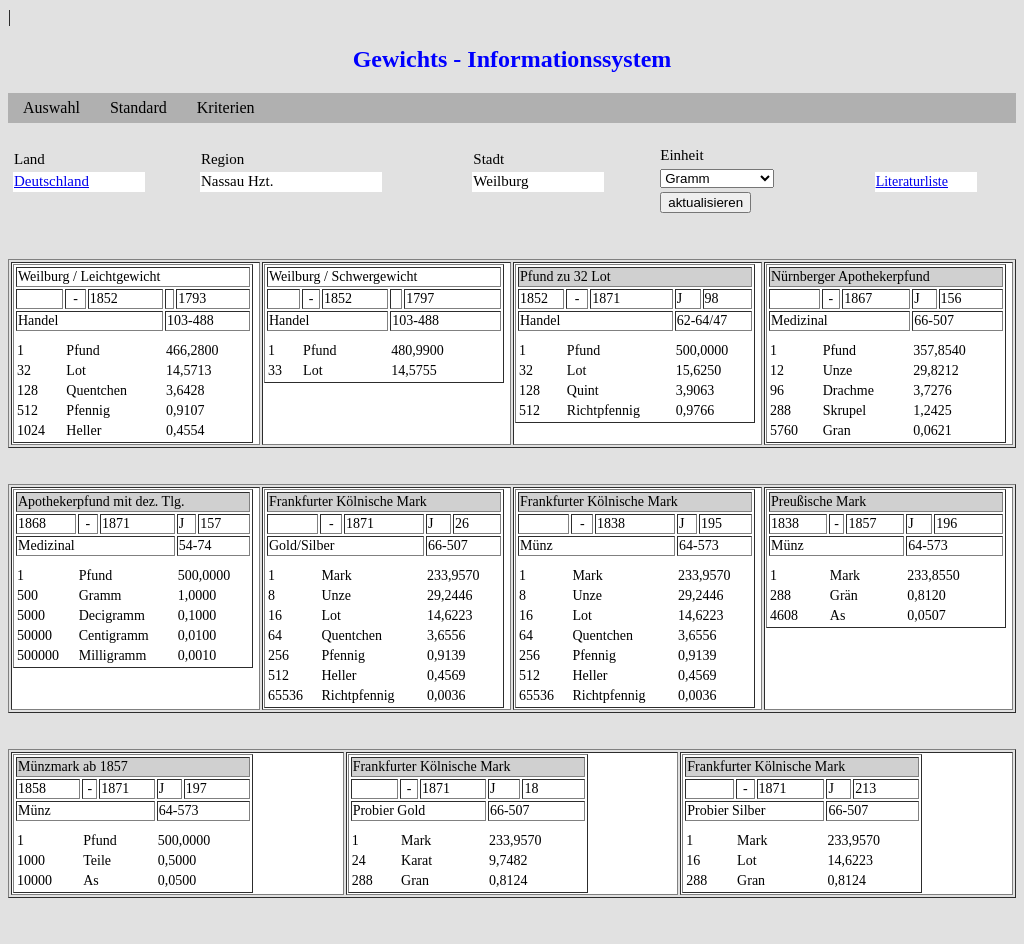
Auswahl (51, 107)
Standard (138, 107)
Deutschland (51, 181)
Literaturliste (912, 181)
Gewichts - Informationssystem (512, 59)
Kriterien (226, 107)
